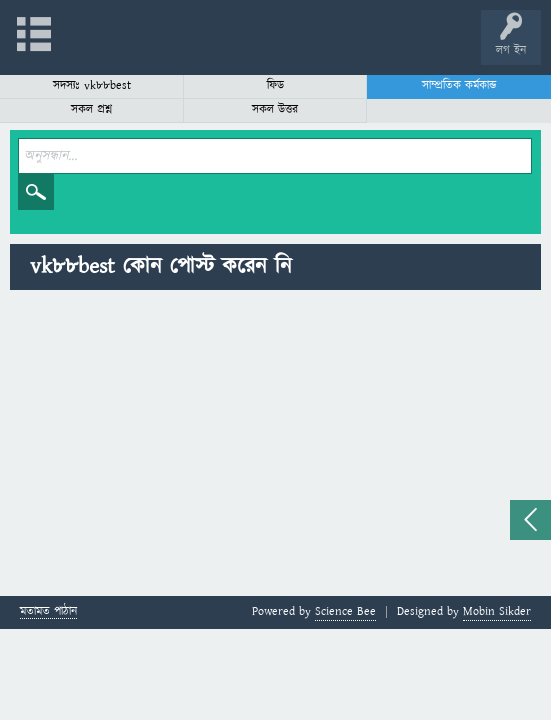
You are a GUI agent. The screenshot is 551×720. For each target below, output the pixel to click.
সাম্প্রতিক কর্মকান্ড (459, 85)
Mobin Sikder (497, 611)
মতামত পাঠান (48, 612)
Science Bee (345, 611)
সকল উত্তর (275, 109)
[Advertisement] (275, 446)
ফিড (275, 85)
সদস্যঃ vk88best (92, 85)
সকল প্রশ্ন (91, 109)
